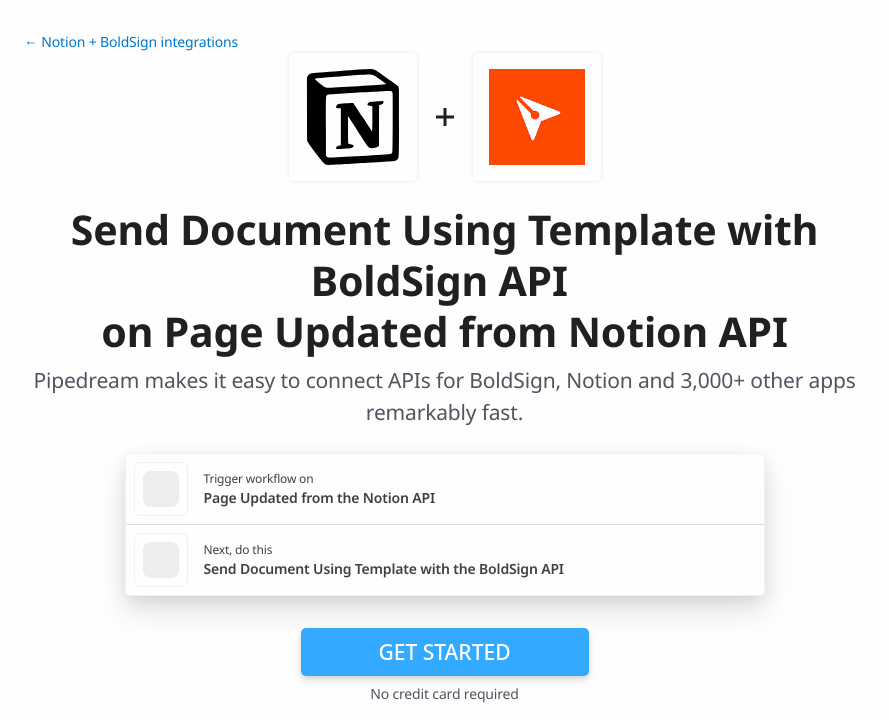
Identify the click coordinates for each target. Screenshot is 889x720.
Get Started (445, 652)
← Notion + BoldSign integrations (131, 42)
